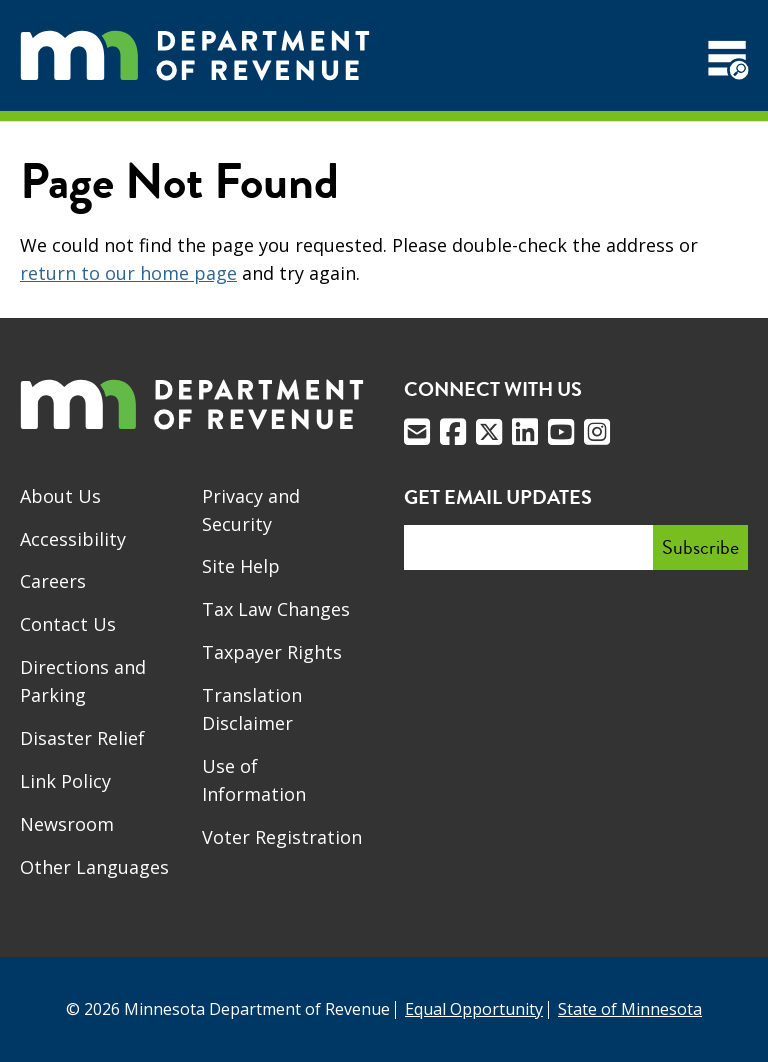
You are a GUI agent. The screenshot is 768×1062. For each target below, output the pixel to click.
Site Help (241, 566)
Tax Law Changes (276, 609)
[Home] (195, 55)
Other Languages (94, 867)
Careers (53, 581)
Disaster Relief (82, 738)
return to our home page (128, 273)
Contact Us (68, 624)
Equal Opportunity (474, 1009)
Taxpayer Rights (272, 652)
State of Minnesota (630, 1009)
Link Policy (65, 781)
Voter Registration (282, 837)
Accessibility (73, 539)
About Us (60, 496)
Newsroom (67, 824)
